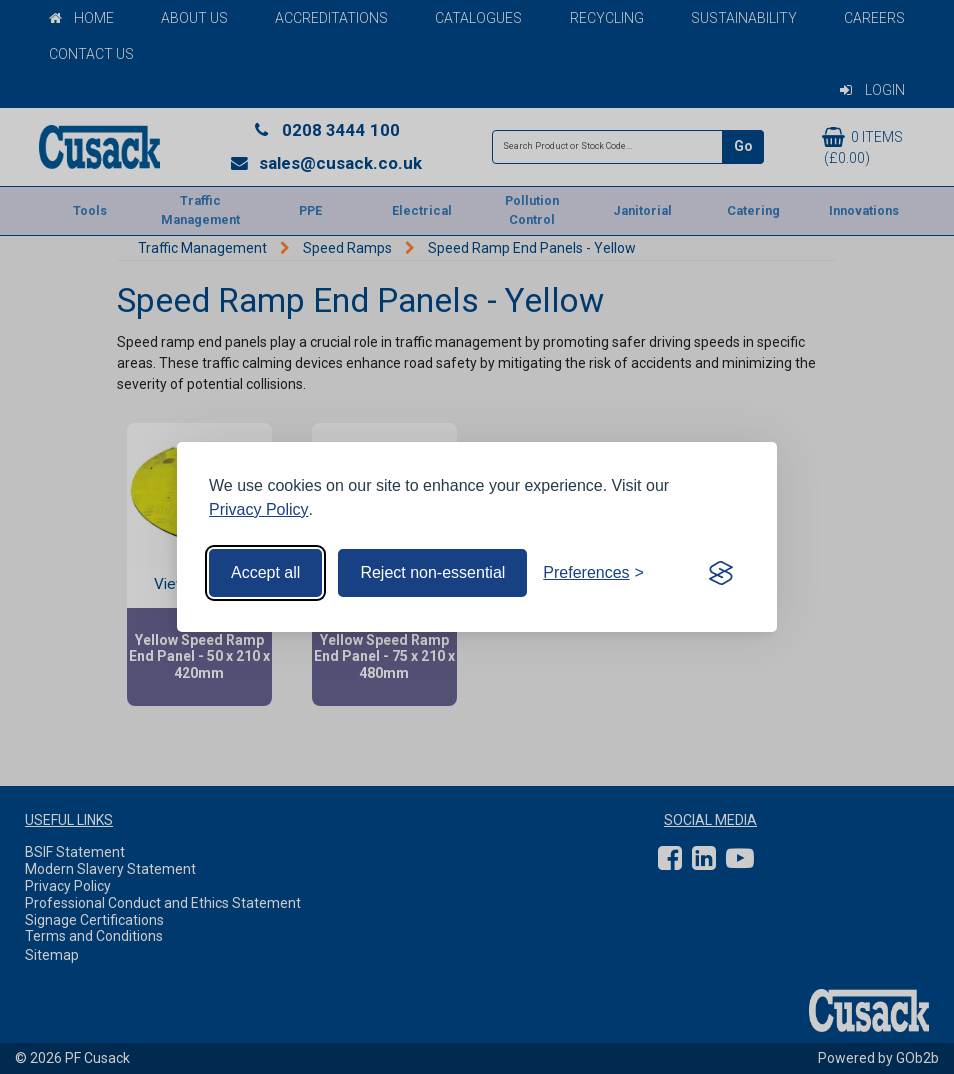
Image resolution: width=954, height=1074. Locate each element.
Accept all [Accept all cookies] (265, 572)
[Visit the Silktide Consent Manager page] (721, 573)
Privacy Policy (259, 509)
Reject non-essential (432, 572)
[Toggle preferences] (593, 573)
